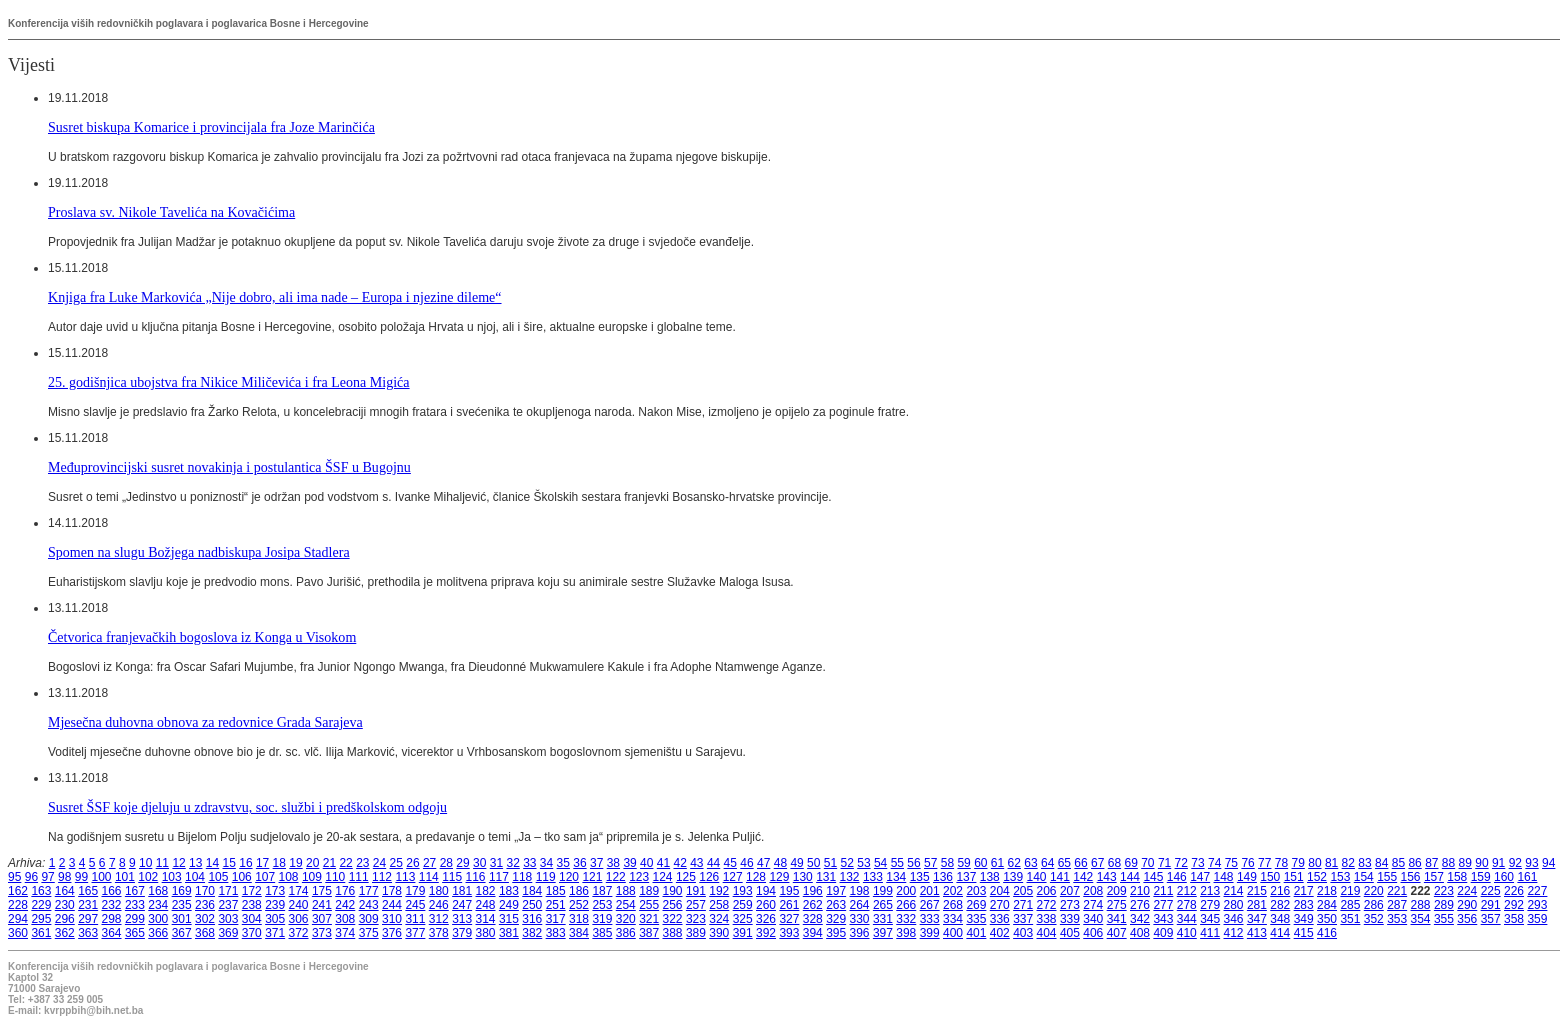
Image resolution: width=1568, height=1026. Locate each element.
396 (860, 933)
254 (626, 905)
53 (863, 863)
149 (1247, 877)
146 (1177, 877)
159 (1481, 877)
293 (1537, 905)
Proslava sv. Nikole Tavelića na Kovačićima (171, 212)
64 (1047, 863)
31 (496, 863)
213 (1210, 891)
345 (1210, 919)
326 (766, 919)
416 (1327, 933)
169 (182, 891)
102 (148, 877)
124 (663, 877)
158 (1457, 877)
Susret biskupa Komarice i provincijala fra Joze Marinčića (211, 127)
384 (579, 933)
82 (1348, 863)
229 (41, 905)
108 (289, 877)
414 (1280, 933)
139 (1013, 877)
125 (686, 877)
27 (429, 863)
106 (242, 877)
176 (345, 891)
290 (1467, 905)
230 (65, 905)
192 (719, 891)
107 (265, 877)
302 (205, 919)
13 (195, 863)
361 (41, 933)
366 (158, 933)
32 (512, 863)
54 (880, 863)
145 (1153, 877)
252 (579, 905)
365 (135, 933)
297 (88, 919)
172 (252, 891)
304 (252, 919)
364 (112, 933)
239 (275, 905)
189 (649, 891)
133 (873, 877)
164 (65, 891)
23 (362, 863)
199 (883, 891)
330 (860, 919)
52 (847, 863)
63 (1030, 863)
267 (930, 905)
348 (1280, 919)
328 (813, 919)
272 (1047, 905)
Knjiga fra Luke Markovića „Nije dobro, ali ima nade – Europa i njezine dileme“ (275, 297)
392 (766, 933)
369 (228, 933)
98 (64, 877)
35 (563, 863)
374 (345, 933)
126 (709, 877)
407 (1117, 933)
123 (639, 877)
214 (1234, 891)
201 (930, 891)
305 (275, 919)
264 (860, 905)
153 (1340, 877)
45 (730, 863)
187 (602, 891)
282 (1280, 905)
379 (462, 933)
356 (1467, 919)
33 (529, 863)
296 (65, 919)
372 (299, 933)
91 (1498, 863)
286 (1374, 905)
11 (162, 863)
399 (930, 933)
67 (1097, 863)
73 (1197, 863)
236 (205, 905)
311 (415, 919)
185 (556, 891)
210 (1140, 891)
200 (906, 891)
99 (81, 877)
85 (1398, 863)
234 (158, 905)
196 (813, 891)
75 (1231, 863)
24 (379, 863)
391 (743, 933)
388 (673, 933)
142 (1083, 877)
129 (779, 877)
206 (1047, 891)
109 (312, 877)
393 (789, 933)
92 (1515, 863)
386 (626, 933)
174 (299, 891)
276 (1140, 905)
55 (897, 863)
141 (1060, 877)
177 (369, 891)
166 (112, 891)
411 (1210, 933)
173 (275, 891)
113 (405, 877)
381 (509, 933)
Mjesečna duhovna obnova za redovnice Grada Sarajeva (205, 722)
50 (813, 863)
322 (673, 919)
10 (145, 863)
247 (462, 905)
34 (546, 863)
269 (976, 905)
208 (1093, 891)
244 (392, 905)
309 (369, 919)
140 (1037, 877)
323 (696, 919)
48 (780, 863)
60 (980, 863)
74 (1214, 863)
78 (1281, 863)
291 (1491, 905)
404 (1047, 933)
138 (990, 877)
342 (1140, 919)
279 (1210, 905)
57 (930, 863)
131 (826, 877)
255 (649, 905)
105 (218, 877)
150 (1270, 877)
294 (18, 919)
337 (1023, 919)
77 (1264, 863)
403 (1023, 933)
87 (1431, 863)
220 (1374, 891)
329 (836, 919)
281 (1257, 905)
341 (1117, 919)
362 (65, 933)
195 (789, 891)
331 (883, 919)
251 (556, 905)
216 (1280, 891)
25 (396, 863)
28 (446, 863)
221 (1397, 891)
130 (803, 877)
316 (532, 919)
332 (906, 919)
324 (719, 919)
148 (1224, 877)
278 (1187, 905)
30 (479, 863)
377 (415, 933)
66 (1080, 863)
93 (1531, 863)
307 (322, 919)
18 (279, 863)
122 (616, 877)
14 (212, 863)
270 (1000, 905)
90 (1481, 863)
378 (439, 933)
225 (1491, 891)
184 (532, 891)
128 (756, 877)
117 (499, 877)
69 (1130, 863)
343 (1163, 919)
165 (88, 891)
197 (836, 891)
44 (713, 863)
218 (1327, 891)
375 (369, 933)
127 (733, 877)
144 (1130, 877)
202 (953, 891)
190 (673, 891)
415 (1304, 933)
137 (966, 877)
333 (930, 919)
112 (382, 877)
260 (766, 905)
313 (462, 919)
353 (1397, 919)
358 (1514, 919)
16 (245, 863)
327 (789, 919)
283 (1304, 905)
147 (1200, 877)
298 (112, 919)
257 (696, 905)
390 (719, 933)
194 (766, 891)
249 (509, 905)
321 (649, 919)
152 (1317, 877)
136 (943, 877)
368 (205, 933)
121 (592, 877)
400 (953, 933)
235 (182, 905)
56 (913, 863)
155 (1387, 877)
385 (602, 933)
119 (546, 877)
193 (743, 891)
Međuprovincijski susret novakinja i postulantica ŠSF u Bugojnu (229, 467)
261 (789, 905)
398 (906, 933)
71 (1164, 863)
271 (1023, 905)
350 (1327, 919)
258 (719, 905)
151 (1294, 877)
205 (1023, 891)
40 (646, 863)
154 (1364, 877)
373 (322, 933)
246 (439, 905)
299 (135, 919)
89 (1465, 863)
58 (947, 863)
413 (1257, 933)
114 (429, 877)
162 (18, 891)
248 (486, 905)
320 (626, 919)
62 (1014, 863)
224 (1467, 891)
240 (299, 905)
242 (345, 905)
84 (1381, 863)
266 (906, 905)
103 (172, 877)
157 (1434, 877)
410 (1187, 933)
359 (1537, 919)
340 (1093, 919)
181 (462, 891)
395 (836, 933)
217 (1304, 891)
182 (486, 891)
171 (228, 891)
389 (696, 933)
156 (1411, 877)
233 (135, 905)
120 (569, 877)
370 (252, 933)
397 (883, 933)
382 (532, 933)
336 (1000, 919)
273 (1070, 905)
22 (345, 863)
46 (746, 863)
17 (262, 863)
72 (1181, 863)
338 (1047, 919)
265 (883, 905)
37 (596, 863)
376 (392, 933)
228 (18, 905)
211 (1163, 891)
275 (1117, 905)
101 (125, 877)
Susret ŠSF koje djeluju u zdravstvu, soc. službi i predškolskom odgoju (247, 807)
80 (1314, 863)
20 (312, 863)
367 (182, 933)
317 (556, 919)
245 (415, 905)
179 (415, 891)
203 (976, 891)
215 (1257, 891)
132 (850, 877)
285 (1350, 905)
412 (1234, 933)
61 (997, 863)
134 (896, 877)
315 (509, 919)
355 (1444, 919)
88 (1448, 863)
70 (1147, 863)
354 (1421, 919)
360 (18, 933)
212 (1187, 891)
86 (1414, 863)
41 (663, 863)
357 (1491, 919)
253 (602, 905)
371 (275, 933)
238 (252, 905)
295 (41, 919)
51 (830, 863)
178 (392, 891)
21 (329, 863)
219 (1350, 891)
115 (452, 877)
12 (178, 863)
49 (796, 863)
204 (1000, 891)
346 (1234, 919)
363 (88, 933)
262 (813, 905)
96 (31, 877)
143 (1107, 877)
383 (556, 933)
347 (1257, 919)
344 (1187, 919)
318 (579, 919)
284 (1327, 905)
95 (14, 877)
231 (88, 905)
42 (679, 863)
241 (322, 905)
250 (532, 905)
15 (229, 863)
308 (345, 919)
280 (1234, 905)
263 (836, 905)
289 (1444, 905)
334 (953, 919)
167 (135, 891)
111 (359, 877)
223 (1444, 891)
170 (205, 891)
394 (813, 933)
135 (920, 877)
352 (1374, 919)
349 (1304, 919)
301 (182, 919)
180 (439, 891)
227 (1537, 891)
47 (763, 863)
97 (47, 877)
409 (1163, 933)
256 (673, 905)
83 (1364, 863)
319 (602, 919)
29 (462, 863)
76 (1247, 863)
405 (1070, 933)
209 (1117, 891)
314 (486, 919)
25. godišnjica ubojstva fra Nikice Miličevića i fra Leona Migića (229, 382)
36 (579, 863)
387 (649, 933)
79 (1298, 863)
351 (1350, 919)
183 (509, 891)
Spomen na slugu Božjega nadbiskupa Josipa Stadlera (199, 552)
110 (335, 877)
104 (195, 877)
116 (476, 877)
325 (743, 919)
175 (322, 891)
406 (1093, 933)
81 (1331, 863)
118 (522, 877)
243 (369, 905)
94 (1548, 863)
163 (41, 891)
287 (1397, 905)
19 (295, 863)
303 (228, 919)
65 (1064, 863)
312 (439, 919)
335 (976, 919)
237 (228, 905)
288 (1421, 905)
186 (579, 891)
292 (1514, 905)
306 (299, 919)
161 (1527, 877)
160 (1504, 877)
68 (1114, 863)
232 (112, 905)
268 (953, 905)
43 (696, 863)
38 (613, 863)
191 (696, 891)
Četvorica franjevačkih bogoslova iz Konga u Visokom (202, 637)
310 (392, 919)
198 (860, 891)
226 (1514, 891)
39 (629, 863)
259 (743, 905)
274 (1093, 905)
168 (158, 891)
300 (158, 919)
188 (626, 891)
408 (1140, 933)
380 (486, 933)
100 (102, 877)
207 (1070, 891)
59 (963, 863)
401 (976, 933)
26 (412, 863)
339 (1070, 919)
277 (1163, 905)
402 (1000, 933)
